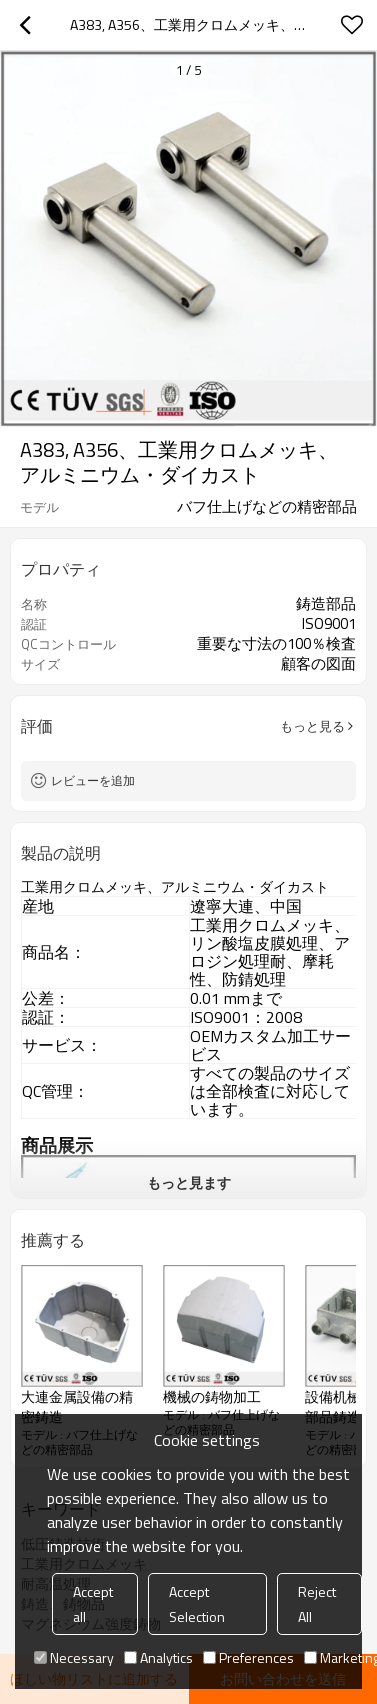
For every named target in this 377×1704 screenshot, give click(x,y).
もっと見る (312, 726)
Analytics (158, 1657)
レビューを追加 (93, 780)
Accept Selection (197, 1604)
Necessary (74, 1657)
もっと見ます (189, 1182)
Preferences (248, 1657)
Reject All (317, 1604)
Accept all (93, 1604)
